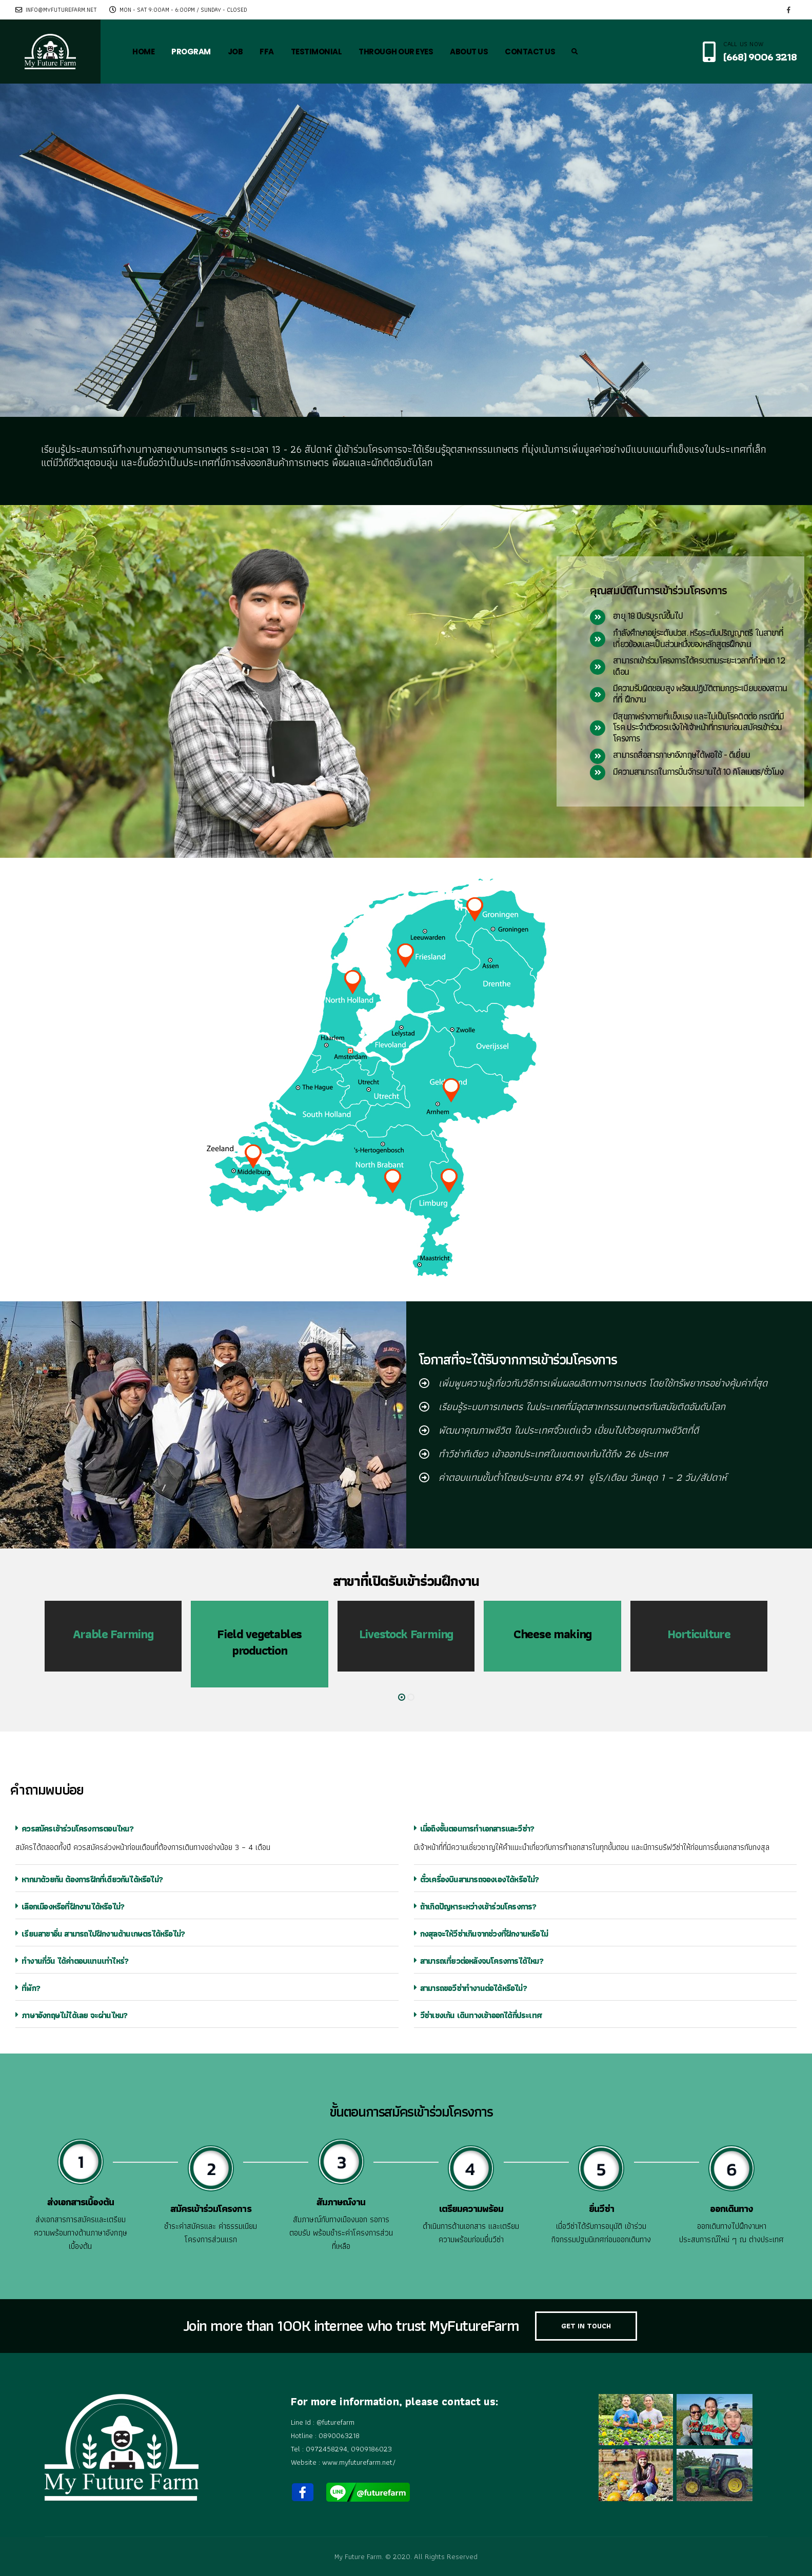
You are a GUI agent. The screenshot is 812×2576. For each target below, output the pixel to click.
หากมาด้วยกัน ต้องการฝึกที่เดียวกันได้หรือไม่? (89, 1879)
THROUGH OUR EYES (396, 51)
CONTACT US (530, 51)
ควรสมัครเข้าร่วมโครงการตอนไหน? (74, 1828)
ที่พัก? (27, 1988)
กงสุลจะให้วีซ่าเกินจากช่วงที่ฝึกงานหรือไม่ (481, 1933)
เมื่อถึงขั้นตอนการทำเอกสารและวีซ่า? (474, 1828)
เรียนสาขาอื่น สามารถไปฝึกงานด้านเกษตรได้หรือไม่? (100, 1933)
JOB (235, 51)
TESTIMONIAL (316, 51)
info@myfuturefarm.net (56, 9)
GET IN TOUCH (586, 2325)
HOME (143, 51)
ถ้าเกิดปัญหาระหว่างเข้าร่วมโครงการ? (475, 1906)
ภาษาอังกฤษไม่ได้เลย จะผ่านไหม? (71, 2015)
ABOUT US (469, 51)
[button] (401, 1697)
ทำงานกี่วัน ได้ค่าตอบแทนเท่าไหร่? (71, 1961)
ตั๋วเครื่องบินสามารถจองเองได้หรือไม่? (476, 1879)
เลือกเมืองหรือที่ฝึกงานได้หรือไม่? (69, 1906)
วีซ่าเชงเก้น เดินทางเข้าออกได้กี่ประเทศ (478, 2015)
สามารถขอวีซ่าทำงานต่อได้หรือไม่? (470, 1988)
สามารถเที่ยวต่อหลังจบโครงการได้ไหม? (478, 1961)
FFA (267, 51)
